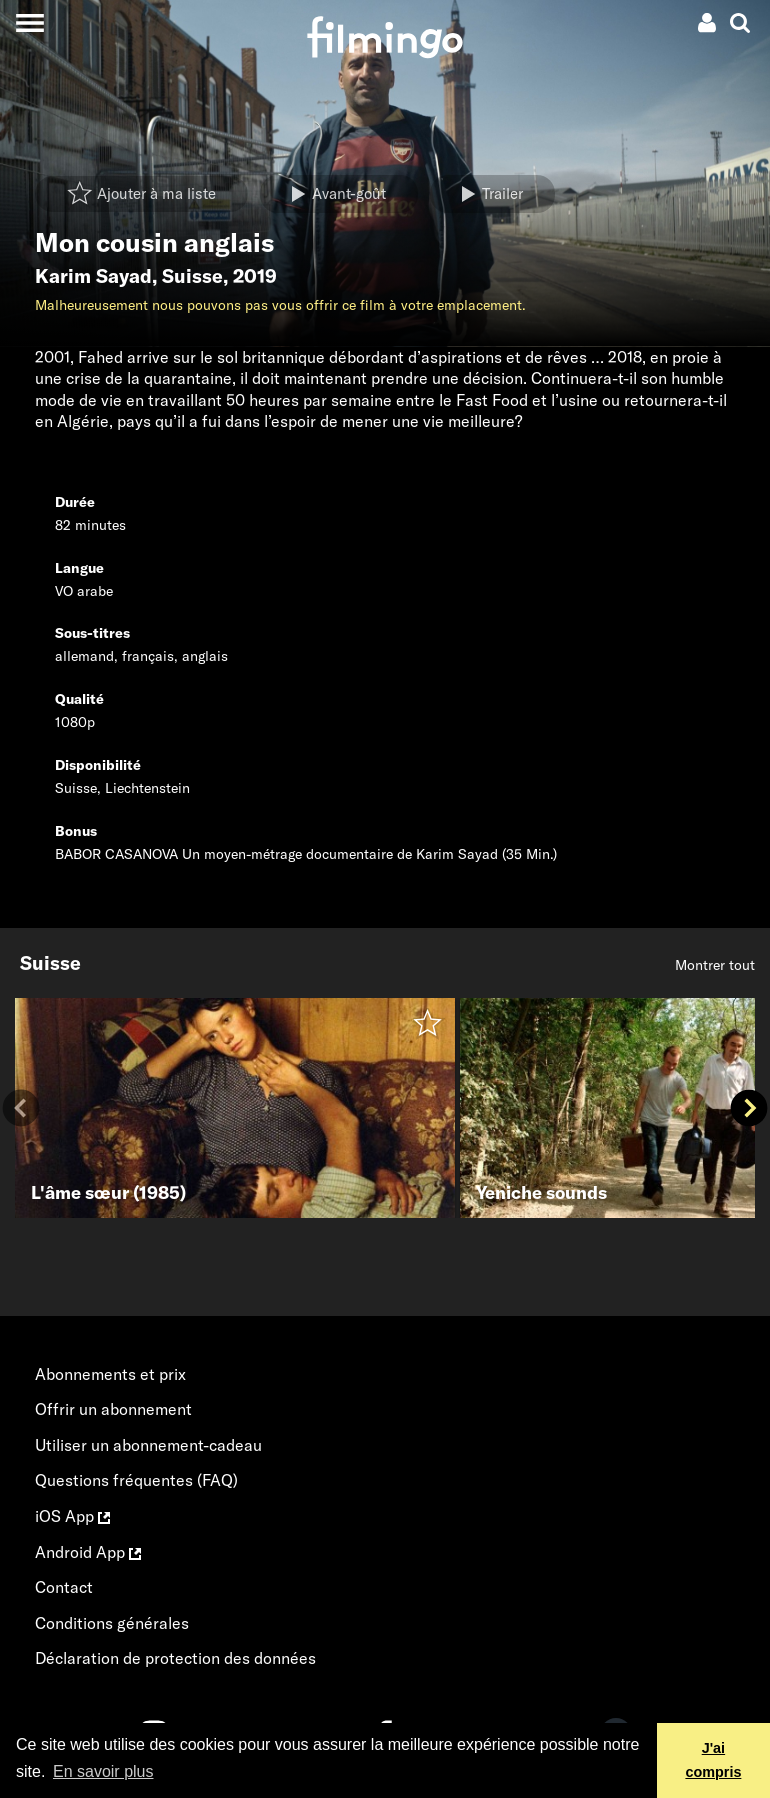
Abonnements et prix (110, 1374)
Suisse (192, 276)
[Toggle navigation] (29, 22)
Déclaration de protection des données (175, 1658)
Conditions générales (112, 1623)
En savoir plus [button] (103, 1771)
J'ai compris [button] (713, 1760)
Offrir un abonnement (113, 1409)
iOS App (72, 1516)
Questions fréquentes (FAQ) (136, 1480)
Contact (64, 1587)
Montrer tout (715, 965)
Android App (88, 1552)
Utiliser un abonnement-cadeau (148, 1445)
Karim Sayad (93, 276)
